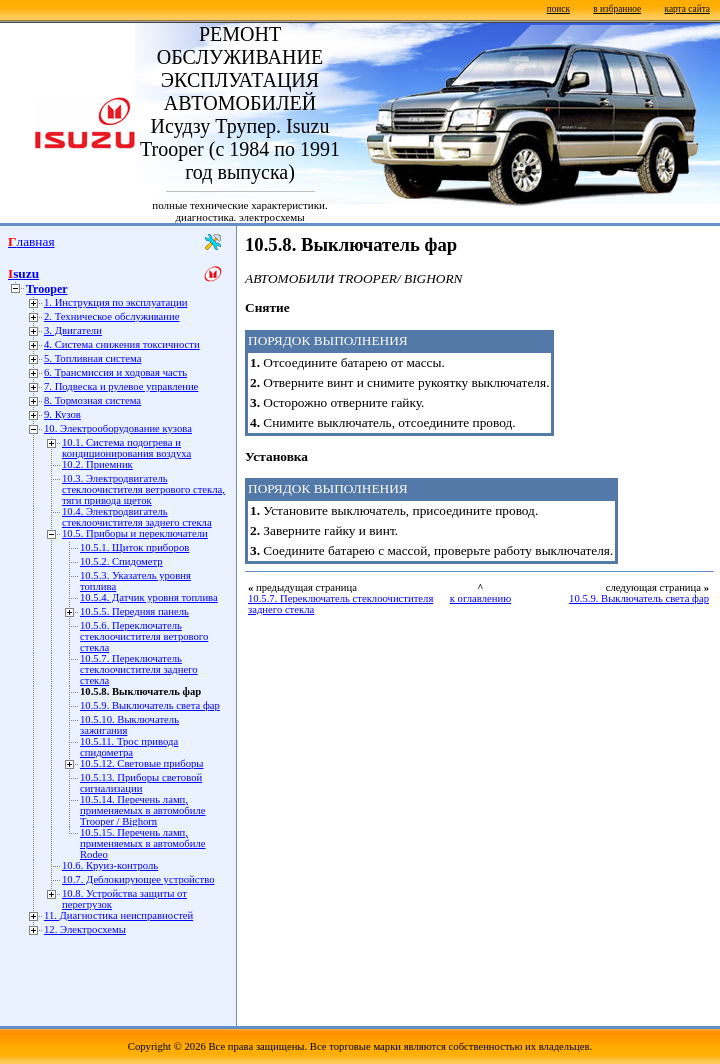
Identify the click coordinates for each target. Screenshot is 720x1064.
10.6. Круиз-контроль (110, 865)
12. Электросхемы (85, 929)
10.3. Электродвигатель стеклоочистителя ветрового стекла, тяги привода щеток (143, 489)
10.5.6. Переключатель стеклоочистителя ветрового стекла (144, 636)
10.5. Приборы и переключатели (135, 533)
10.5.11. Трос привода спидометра (129, 747)
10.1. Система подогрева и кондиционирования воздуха (126, 448)
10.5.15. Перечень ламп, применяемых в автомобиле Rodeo (143, 843)
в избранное (617, 9)
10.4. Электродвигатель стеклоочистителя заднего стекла (137, 517)
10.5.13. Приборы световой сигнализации (141, 783)
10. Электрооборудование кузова (118, 428)
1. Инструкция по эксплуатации (115, 302)
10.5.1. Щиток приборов (134, 547)
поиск (558, 9)
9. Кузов (62, 414)
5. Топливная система (92, 358)
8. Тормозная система (92, 400)
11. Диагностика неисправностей (118, 915)
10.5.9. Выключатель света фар (150, 705)
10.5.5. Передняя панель (134, 611)
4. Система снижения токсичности (122, 344)
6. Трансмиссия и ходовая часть (115, 372)
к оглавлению (480, 598)
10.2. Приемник (97, 464)
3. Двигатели (73, 330)
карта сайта (687, 9)
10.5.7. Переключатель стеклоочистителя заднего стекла (139, 669)
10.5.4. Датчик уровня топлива (149, 597)
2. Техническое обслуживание (111, 316)
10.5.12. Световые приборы (142, 763)
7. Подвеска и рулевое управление (121, 386)
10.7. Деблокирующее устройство (138, 879)
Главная (31, 241)
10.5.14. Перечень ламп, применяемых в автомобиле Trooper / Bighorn (143, 810)
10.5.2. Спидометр (121, 561)
